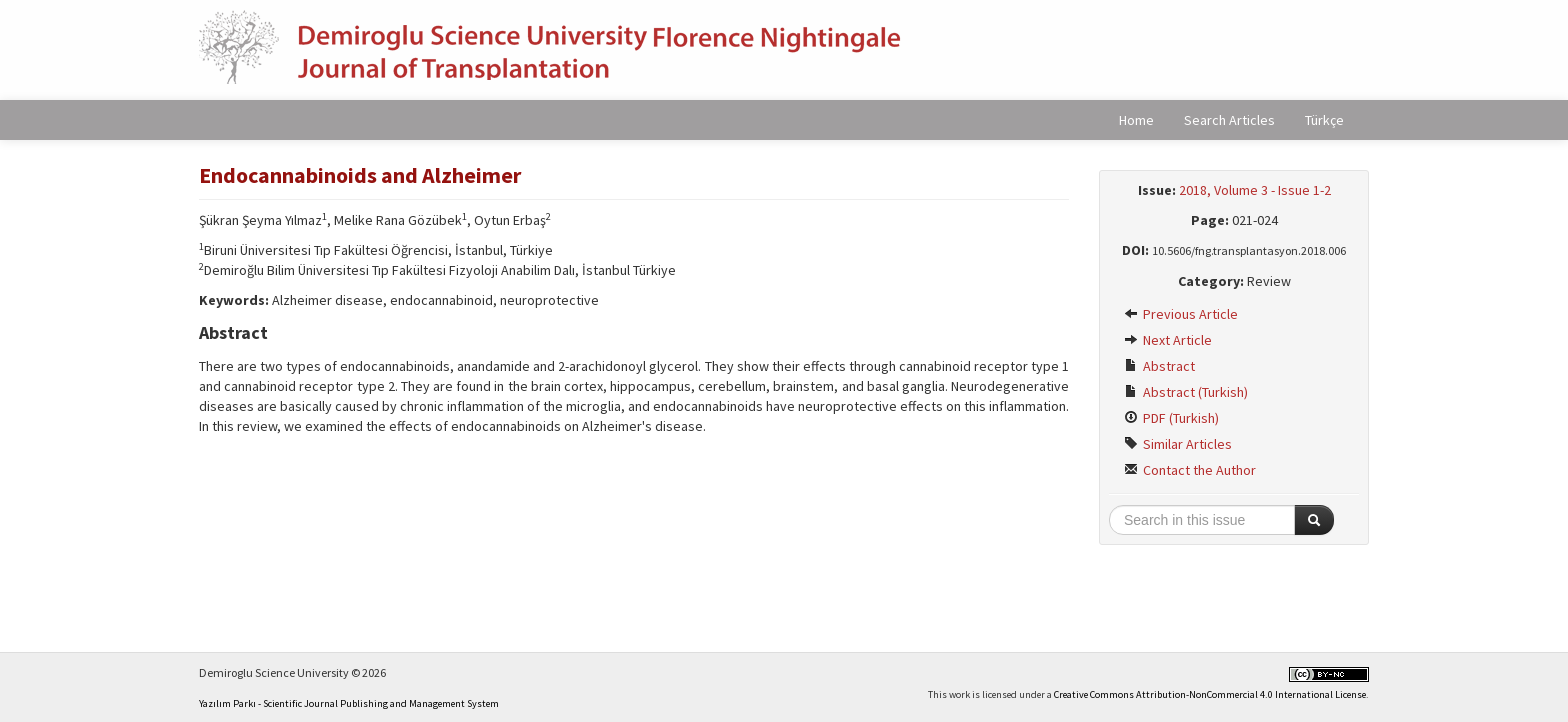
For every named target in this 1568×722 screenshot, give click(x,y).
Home (1136, 120)
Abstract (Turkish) (1186, 392)
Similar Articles (1178, 444)
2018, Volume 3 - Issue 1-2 (1255, 190)
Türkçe (1324, 120)
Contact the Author (1190, 470)
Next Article (1168, 340)
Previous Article (1181, 314)
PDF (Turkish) (1171, 418)
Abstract (1159, 366)
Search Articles (1229, 120)
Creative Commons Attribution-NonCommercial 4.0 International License (1210, 694)
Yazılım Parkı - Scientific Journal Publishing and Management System (349, 703)
